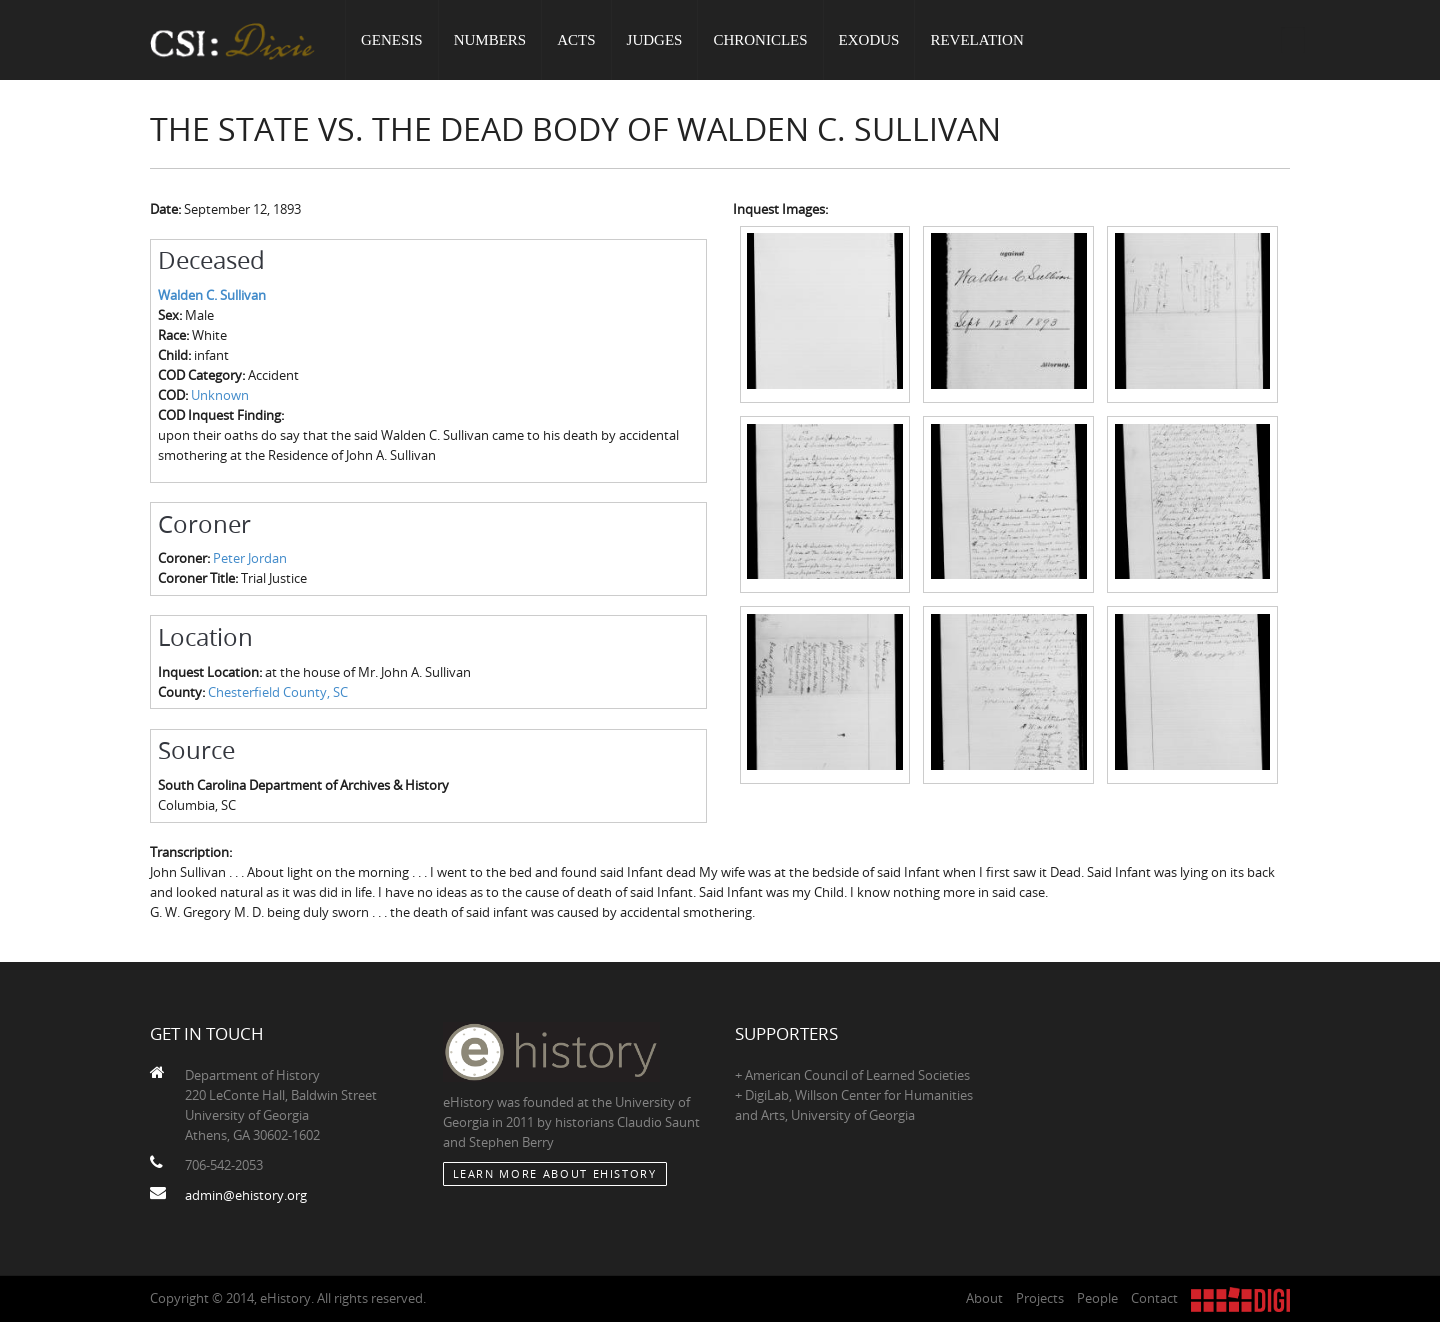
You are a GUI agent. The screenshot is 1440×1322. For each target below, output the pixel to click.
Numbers (490, 40)
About (984, 1298)
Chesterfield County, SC (278, 692)
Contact (1154, 1298)
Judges (655, 40)
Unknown (220, 395)
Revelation (976, 40)
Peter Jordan (250, 558)
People (1097, 1298)
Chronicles (760, 40)
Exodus (869, 40)
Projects (1040, 1298)
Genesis (392, 40)
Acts (576, 40)
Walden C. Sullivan (212, 295)
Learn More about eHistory (555, 1173)
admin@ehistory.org (246, 1195)
